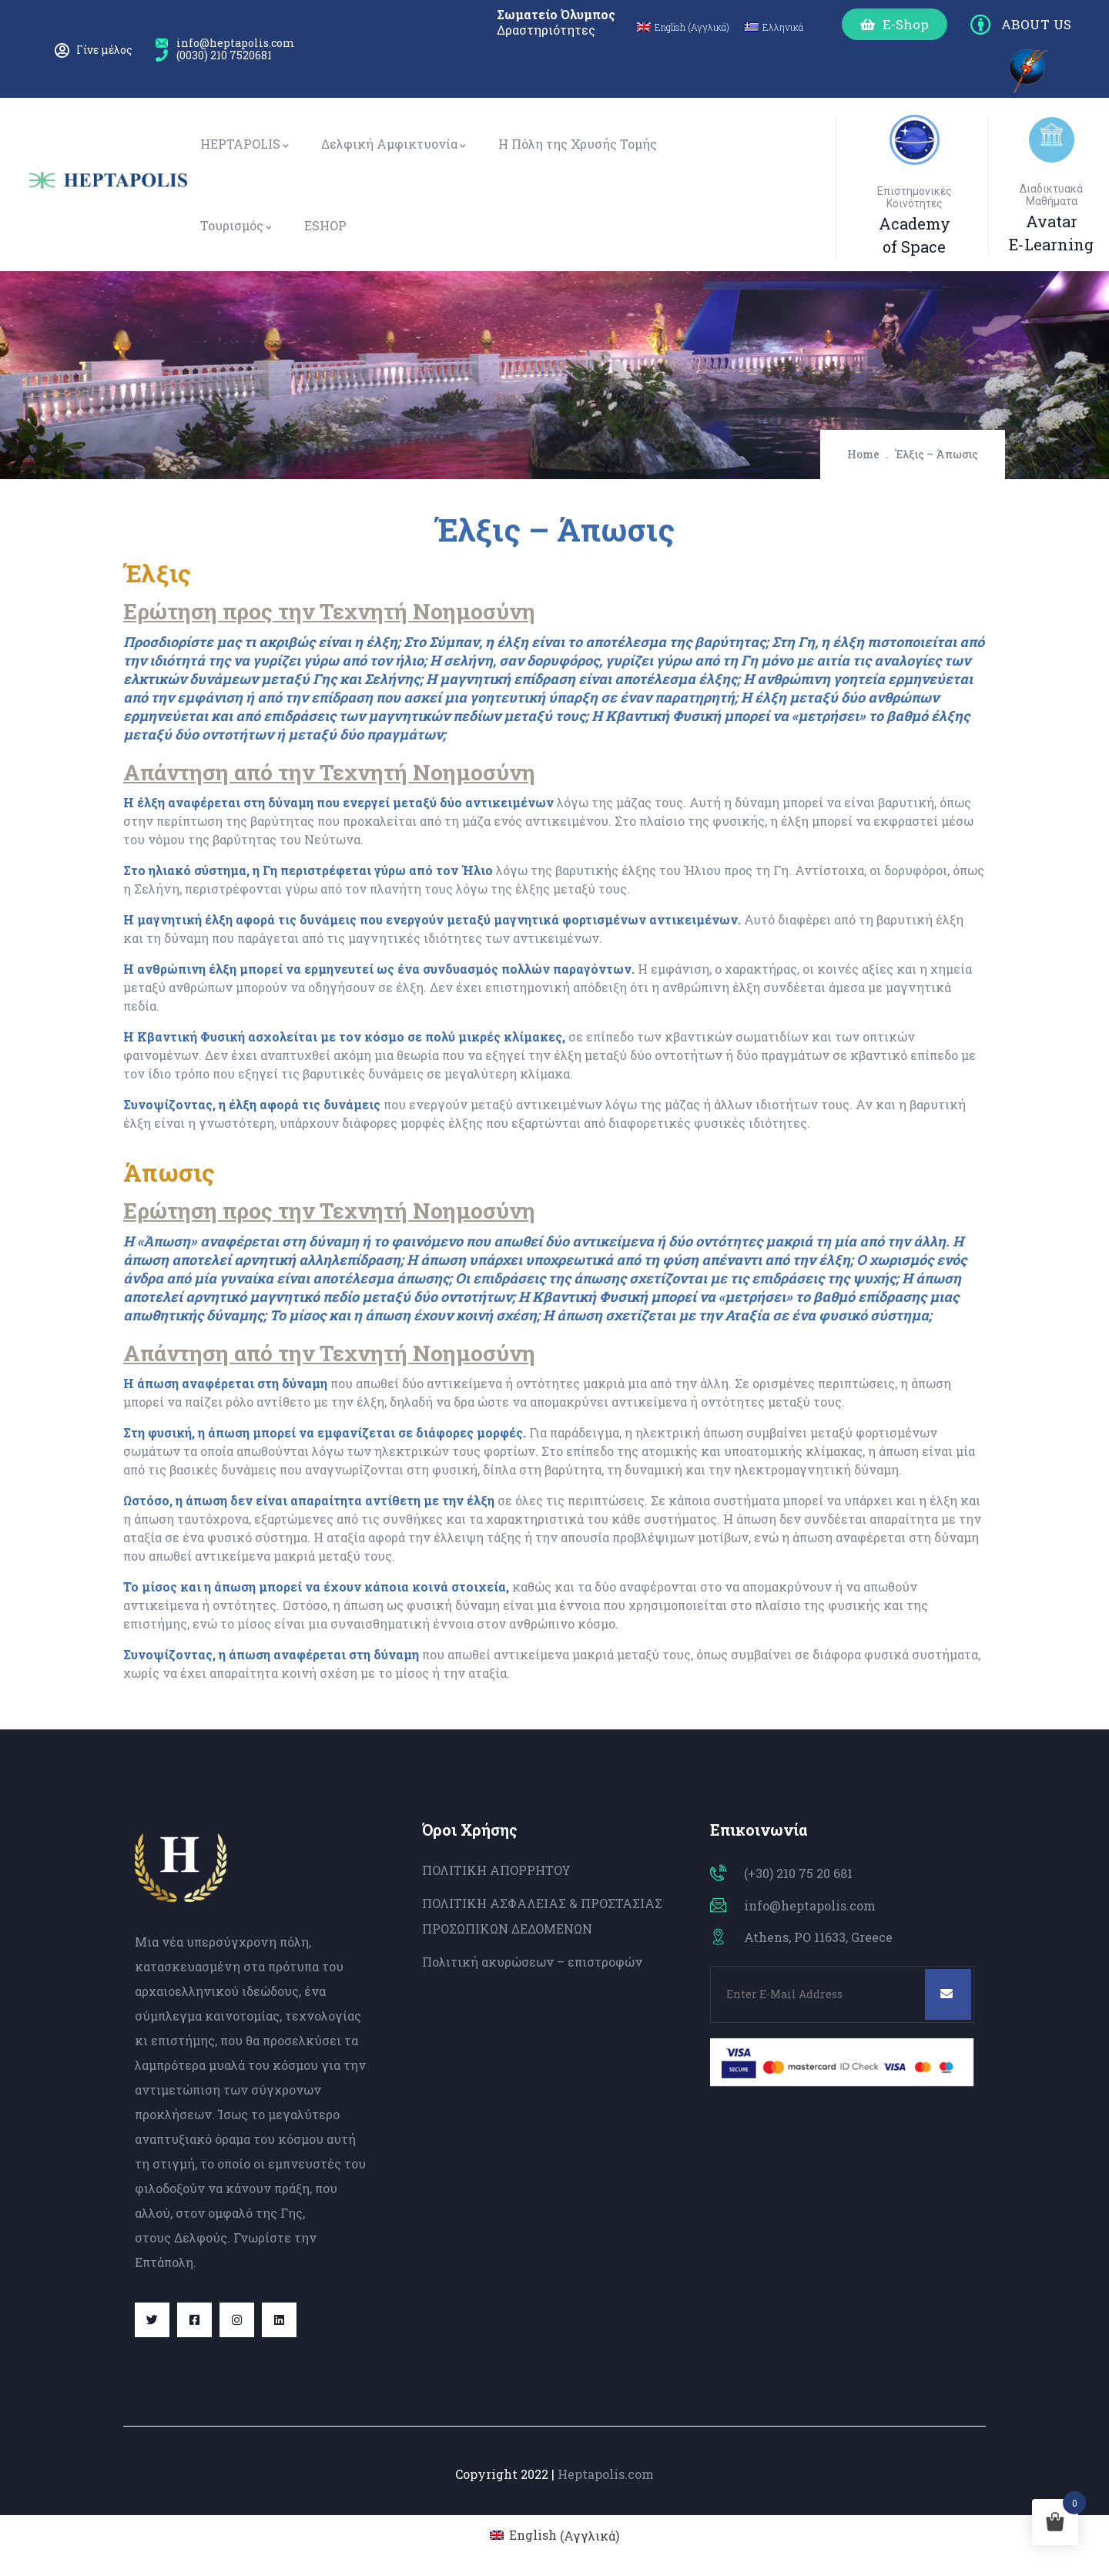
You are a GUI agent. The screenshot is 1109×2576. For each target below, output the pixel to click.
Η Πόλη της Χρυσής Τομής (577, 144)
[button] (894, 24)
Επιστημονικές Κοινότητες (914, 197)
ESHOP (325, 225)
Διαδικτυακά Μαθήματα (1051, 195)
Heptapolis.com (606, 2474)
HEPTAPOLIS (245, 144)
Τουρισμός (236, 225)
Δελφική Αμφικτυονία (394, 144)
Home (863, 454)
